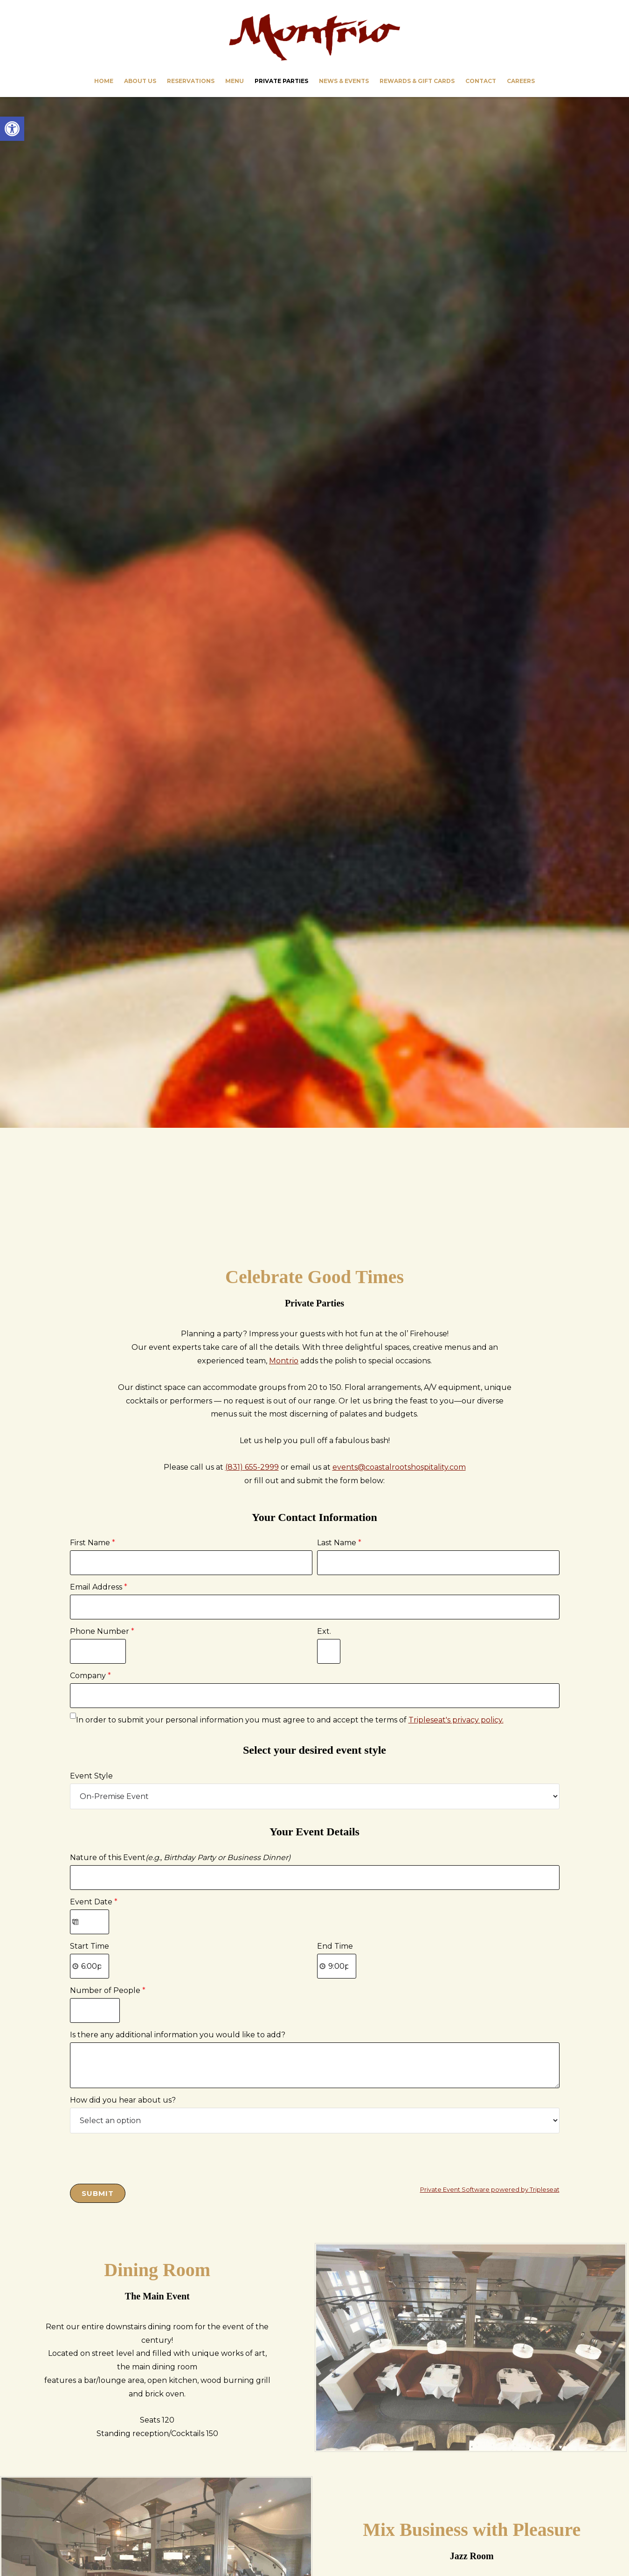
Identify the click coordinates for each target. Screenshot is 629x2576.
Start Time (89, 1946)
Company (90, 1675)
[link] (12, 129)
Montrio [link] (314, 37)
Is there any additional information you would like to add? (177, 2034)
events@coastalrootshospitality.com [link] (399, 1467)
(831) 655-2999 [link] (252, 1467)
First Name (92, 1542)
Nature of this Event (180, 1857)
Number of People (107, 1990)
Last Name (339, 1542)
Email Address (98, 1587)
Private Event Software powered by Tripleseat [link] (490, 2189)
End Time (335, 1946)
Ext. (324, 1631)
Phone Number (102, 1631)
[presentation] (141, 2156)
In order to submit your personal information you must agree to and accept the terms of (290, 1719)
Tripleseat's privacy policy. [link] (456, 1719)
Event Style (91, 1775)
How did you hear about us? (123, 2100)
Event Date (94, 1901)
